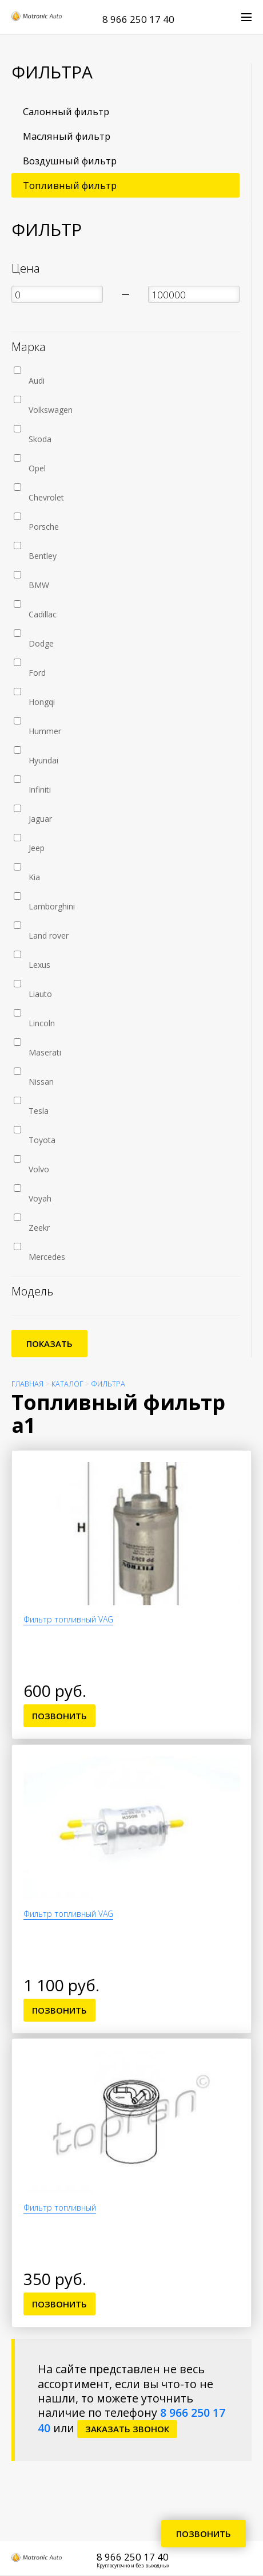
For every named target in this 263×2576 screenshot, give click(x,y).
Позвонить (59, 1716)
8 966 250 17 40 (138, 19)
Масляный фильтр (66, 136)
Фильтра (108, 1384)
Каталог (67, 1384)
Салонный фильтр (66, 111)
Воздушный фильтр (70, 160)
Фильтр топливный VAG (68, 1619)
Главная (27, 1384)
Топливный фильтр (70, 185)
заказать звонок (127, 2429)
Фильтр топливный (59, 2207)
